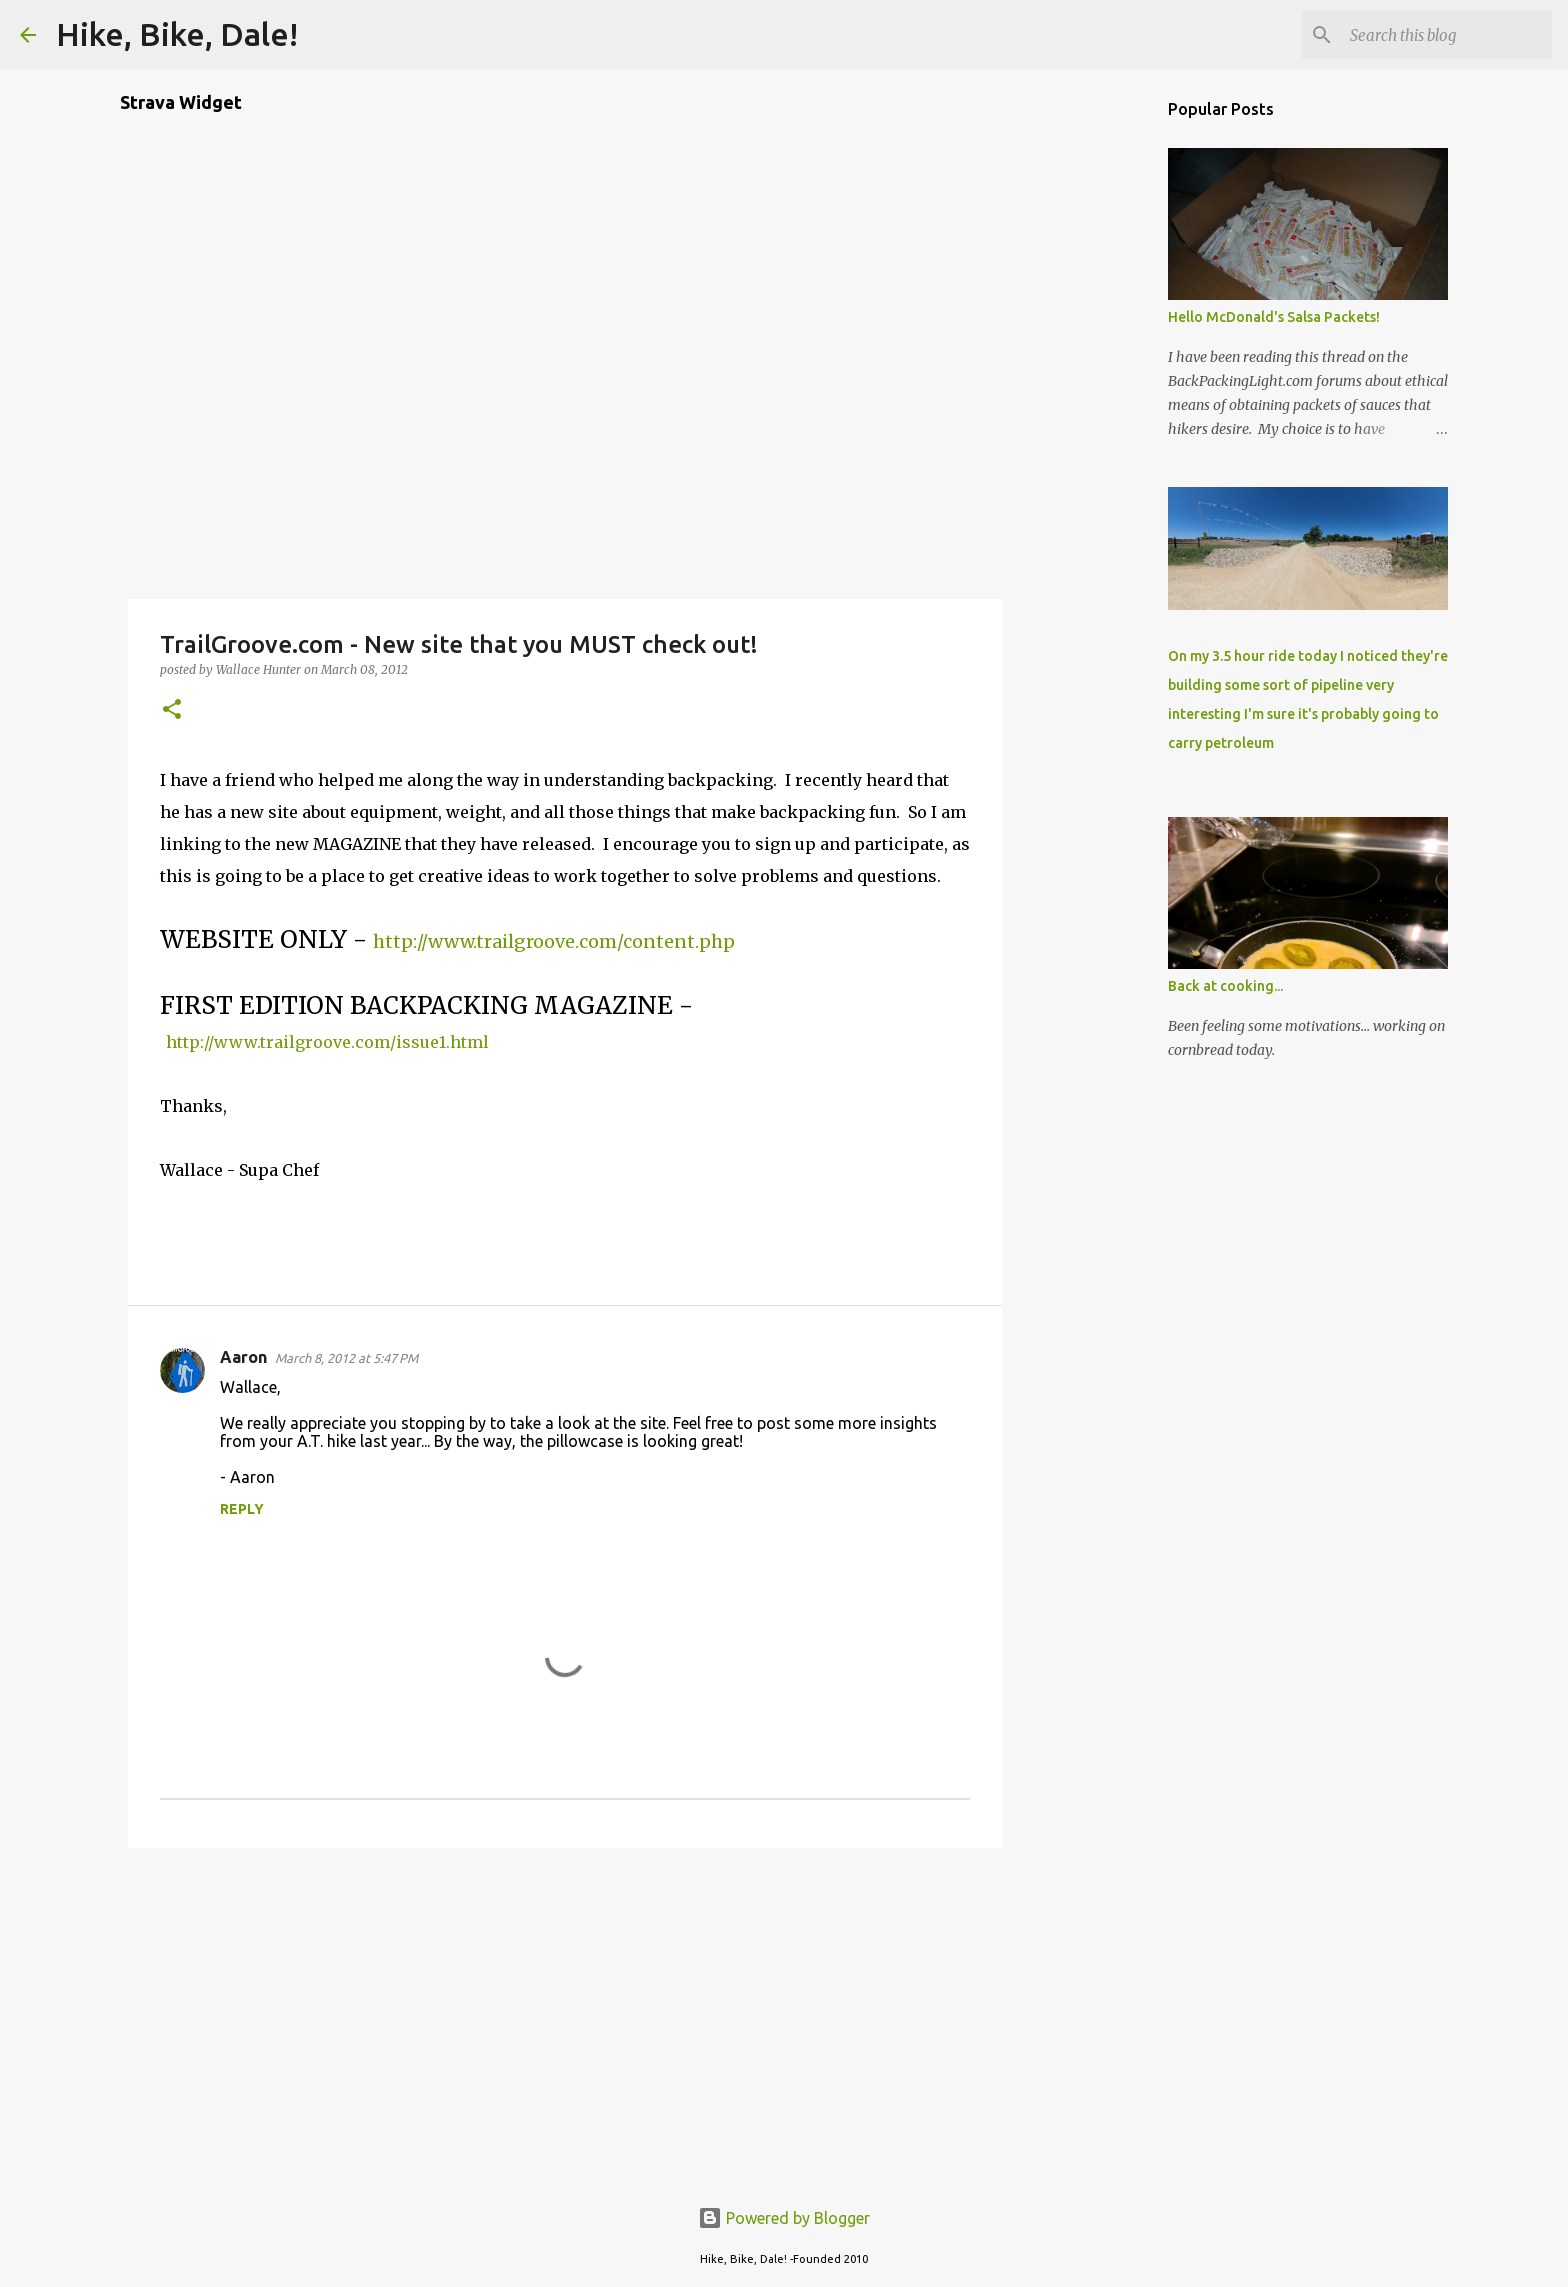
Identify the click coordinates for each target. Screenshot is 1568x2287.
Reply (242, 1509)
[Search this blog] (1447, 35)
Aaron (243, 1357)
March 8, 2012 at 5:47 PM (346, 1358)
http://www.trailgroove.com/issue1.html (327, 1042)
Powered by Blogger (784, 2218)
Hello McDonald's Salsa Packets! (1274, 317)
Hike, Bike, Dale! (177, 34)
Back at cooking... (1225, 986)
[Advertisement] (565, 2018)
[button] (172, 710)
